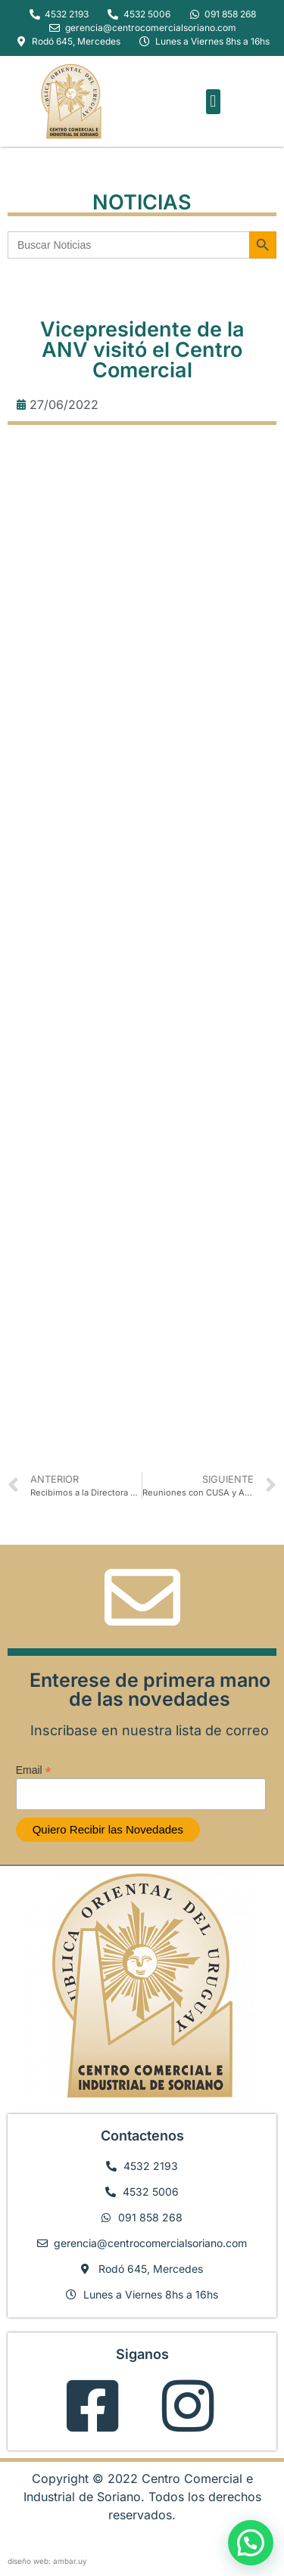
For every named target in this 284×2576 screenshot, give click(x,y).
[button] (213, 101)
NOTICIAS (142, 202)
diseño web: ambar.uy (47, 2560)
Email (33, 1769)
